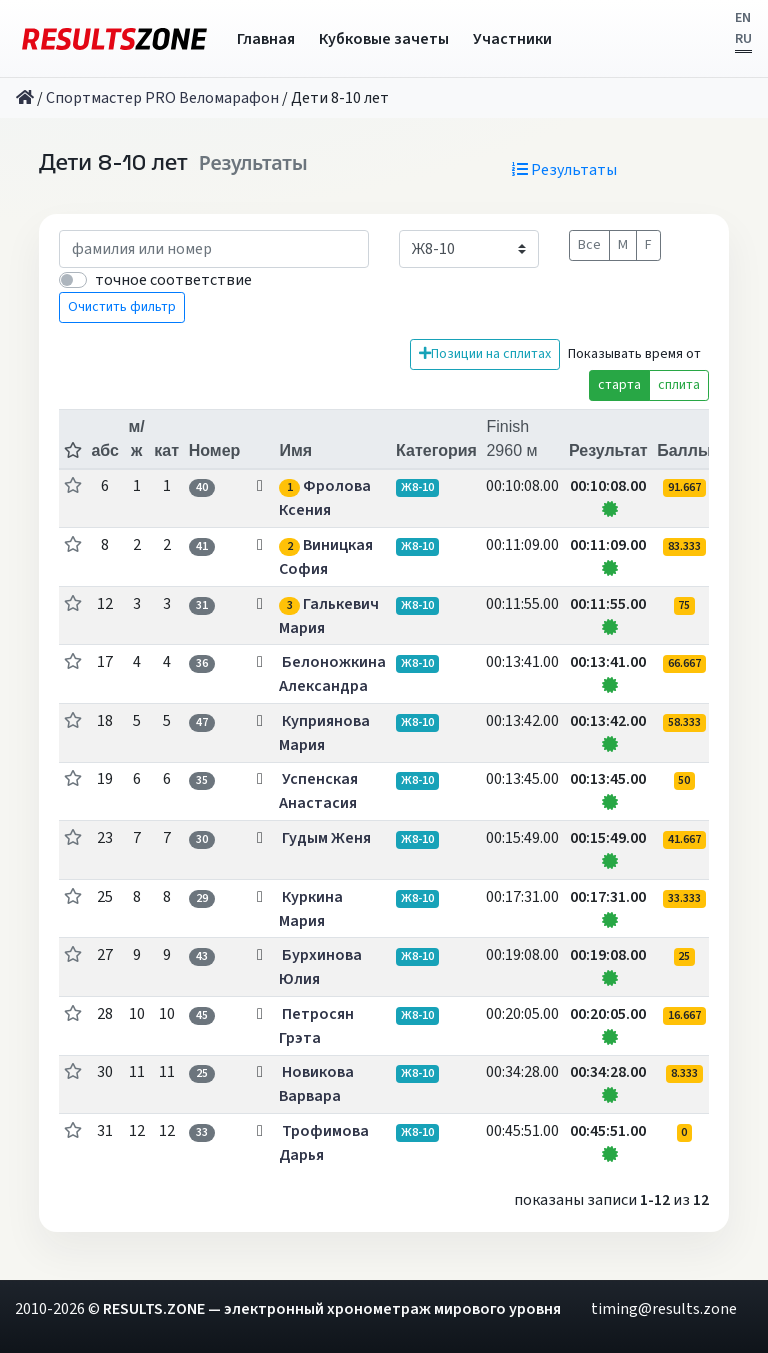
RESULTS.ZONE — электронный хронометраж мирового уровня (332, 1309)
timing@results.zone (664, 1309)
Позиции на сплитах (485, 354)
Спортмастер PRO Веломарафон (162, 98)
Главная (266, 39)
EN (743, 18)
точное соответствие (173, 280)
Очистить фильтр (122, 307)
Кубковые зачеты (384, 39)
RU (743, 39)
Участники (512, 39)
